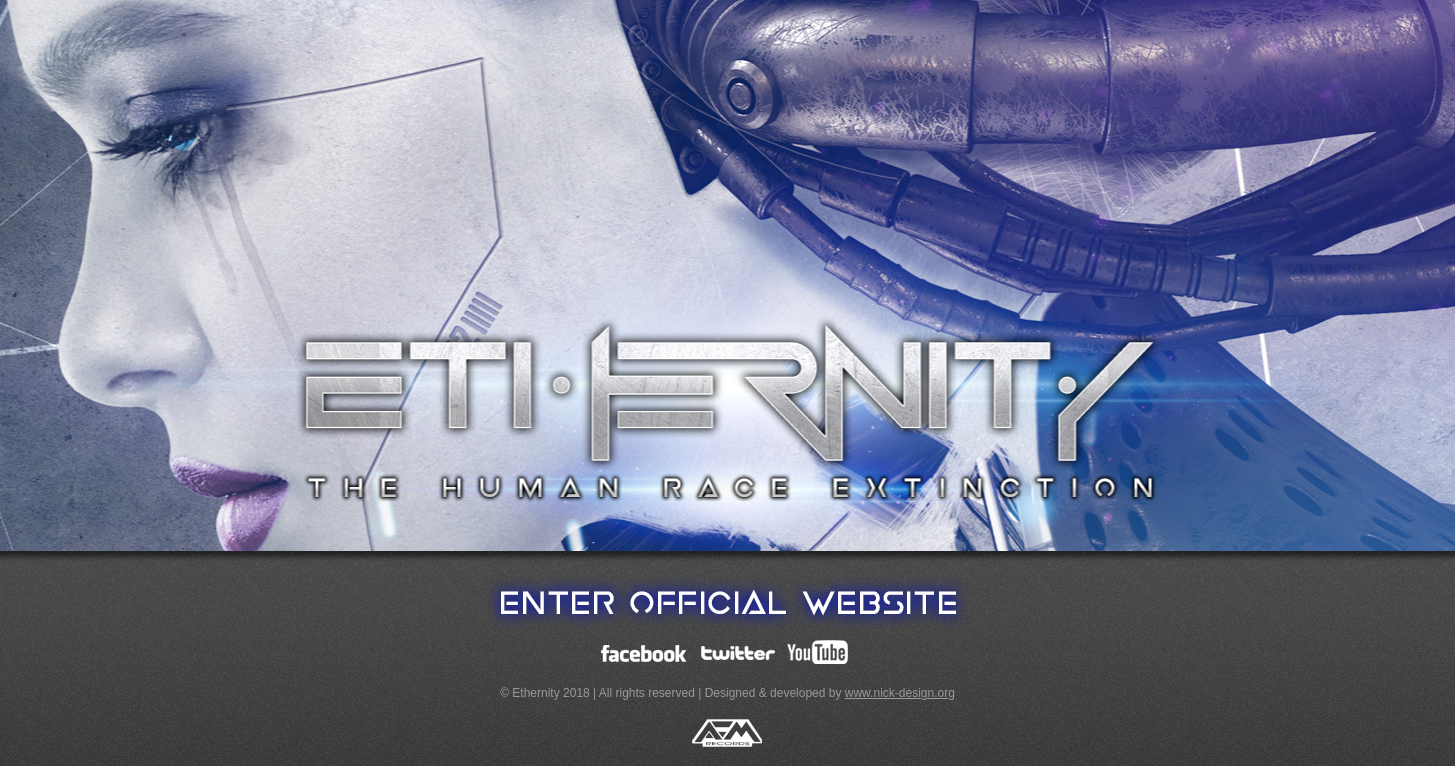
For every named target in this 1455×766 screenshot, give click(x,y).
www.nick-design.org (900, 693)
